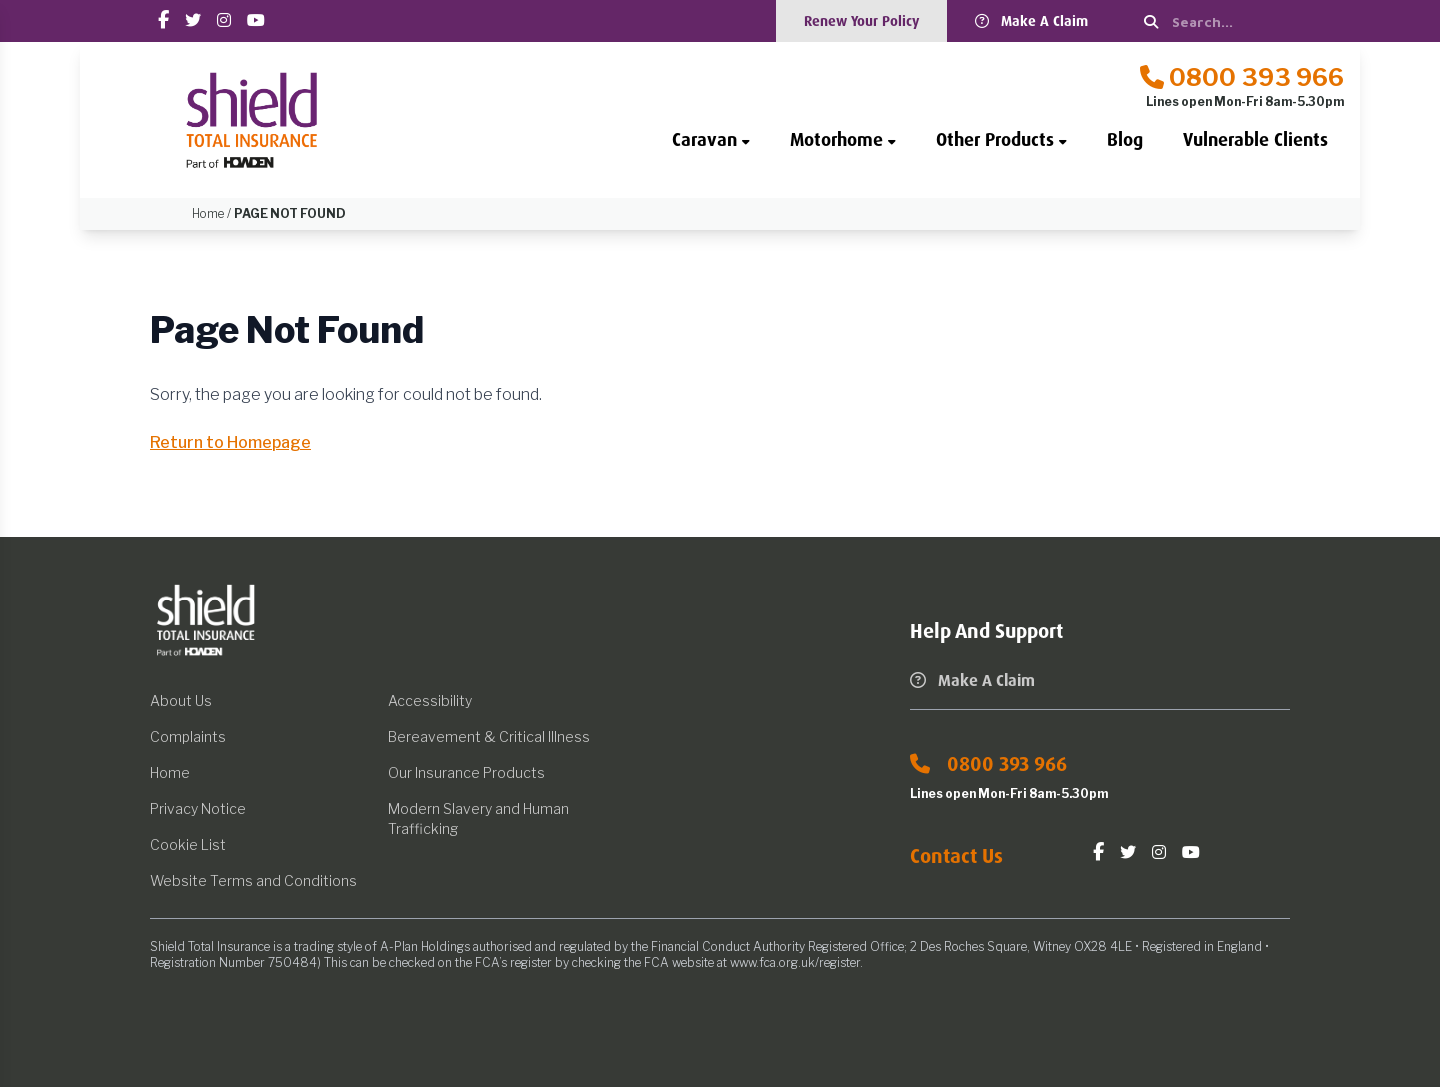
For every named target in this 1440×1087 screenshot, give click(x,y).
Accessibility (430, 700)
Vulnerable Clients (1255, 140)
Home (170, 772)
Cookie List (188, 844)
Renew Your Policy (861, 21)
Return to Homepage (230, 442)
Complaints (188, 736)
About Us (181, 700)
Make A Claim (1031, 21)
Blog (1125, 140)
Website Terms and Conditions (253, 880)
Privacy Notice (198, 808)
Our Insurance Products (466, 772)
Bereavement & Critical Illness (489, 736)
